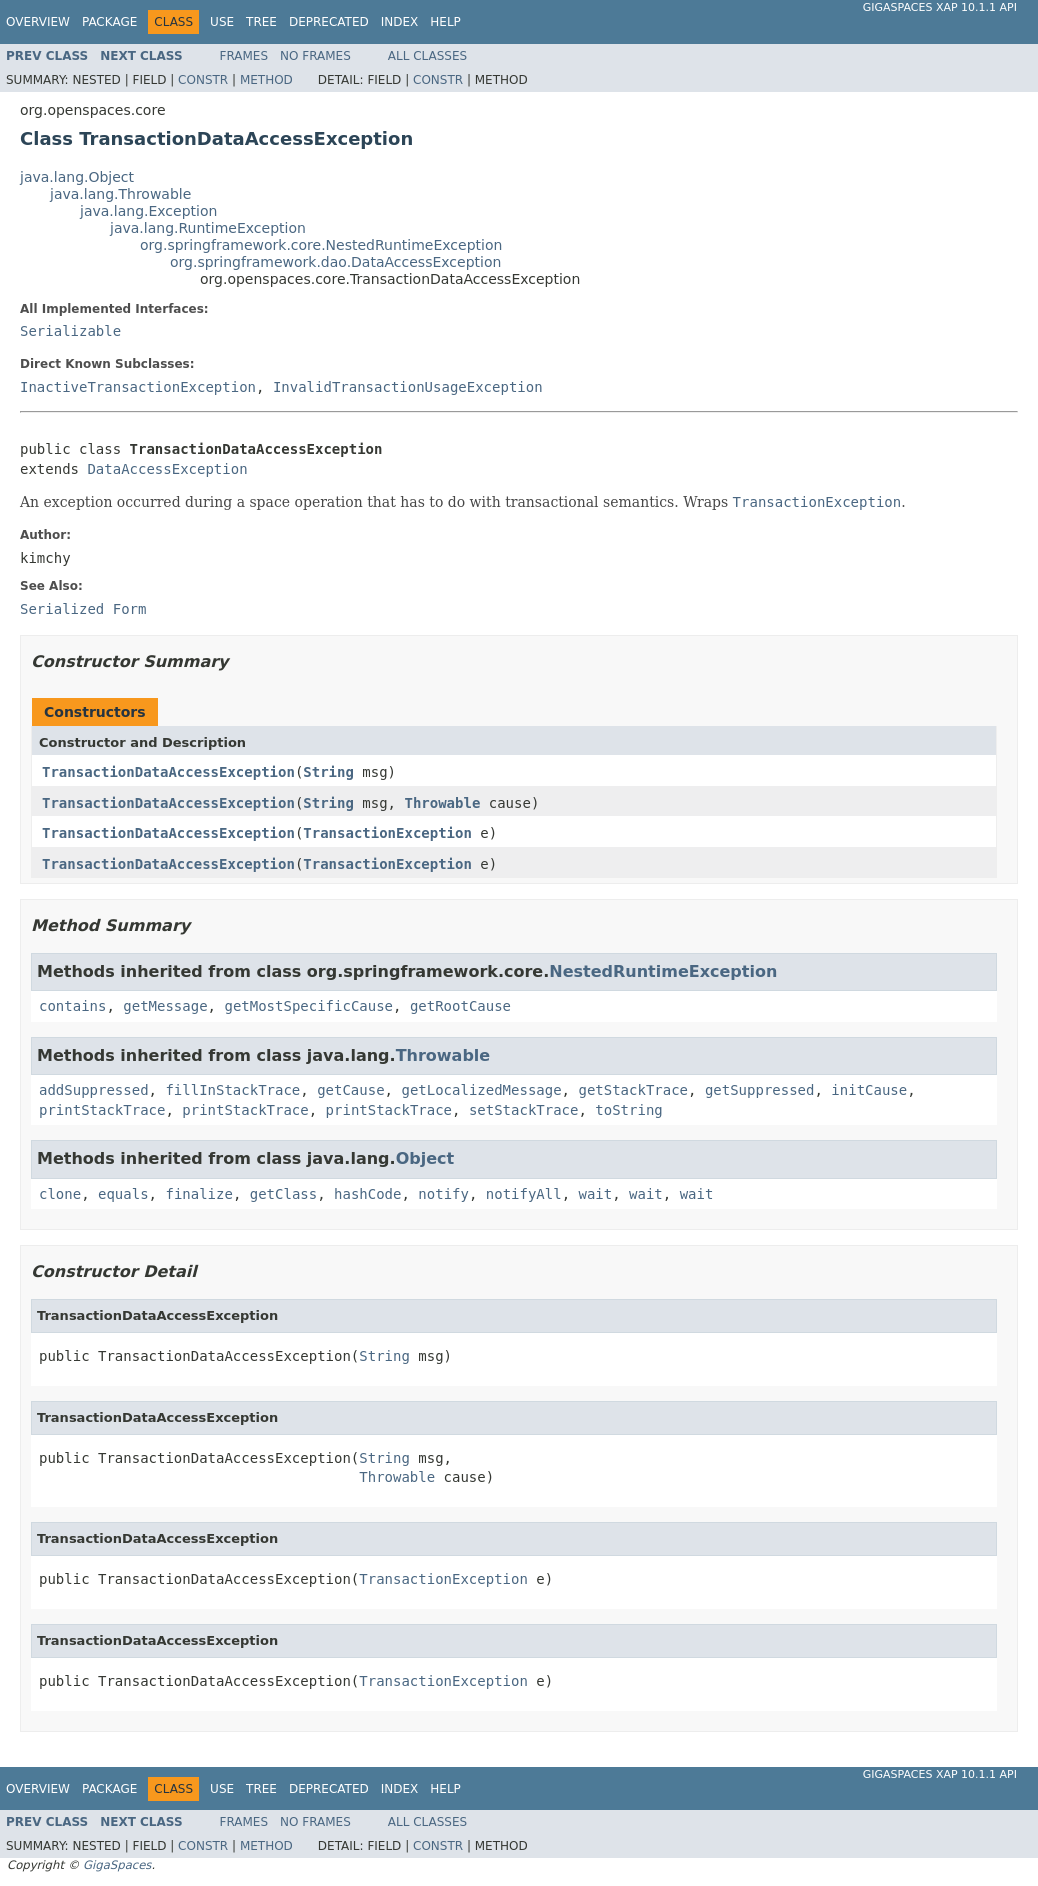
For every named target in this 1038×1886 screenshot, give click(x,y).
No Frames (315, 56)
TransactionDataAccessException (168, 772)
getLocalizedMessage (481, 1090)
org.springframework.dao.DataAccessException (335, 262)
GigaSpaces (117, 1865)
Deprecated (329, 22)
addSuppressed (94, 1090)
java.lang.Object (77, 177)
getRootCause (460, 1006)
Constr (203, 80)
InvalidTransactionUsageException (408, 387)
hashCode (367, 1194)
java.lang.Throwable (120, 194)
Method (266, 80)
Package (109, 22)
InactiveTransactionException (138, 387)
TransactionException (387, 833)
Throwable (442, 803)
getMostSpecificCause (308, 1006)
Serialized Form (83, 609)
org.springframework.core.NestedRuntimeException (321, 245)
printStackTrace (102, 1110)
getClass (283, 1194)
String (328, 772)
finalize (198, 1194)
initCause (869, 1090)
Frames (244, 56)
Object (425, 1158)
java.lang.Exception (148, 211)
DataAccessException (167, 469)
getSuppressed (760, 1090)
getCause (350, 1090)
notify (443, 1194)
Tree (261, 22)
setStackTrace (524, 1110)
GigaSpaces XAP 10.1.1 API (940, 7)
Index (400, 22)
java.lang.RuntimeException (208, 228)
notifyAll (524, 1194)
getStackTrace (633, 1090)
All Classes (427, 56)
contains (72, 1006)
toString (628, 1110)
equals (123, 1194)
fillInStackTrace (232, 1090)
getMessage (165, 1006)
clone (60, 1194)
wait (596, 1194)
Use (222, 22)
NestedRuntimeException (663, 971)
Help (445, 22)
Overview (38, 22)
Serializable (70, 331)
